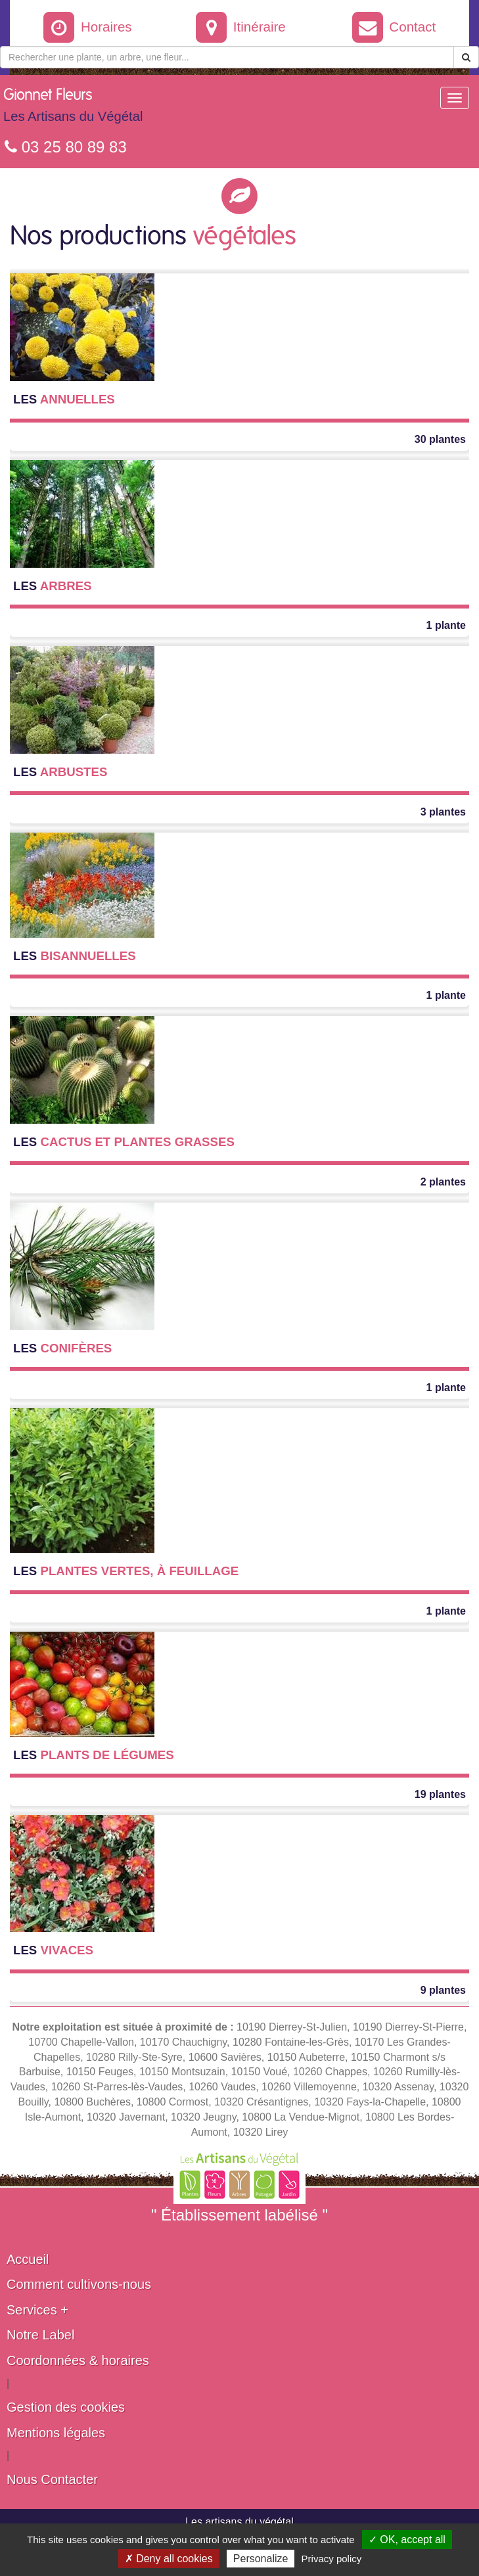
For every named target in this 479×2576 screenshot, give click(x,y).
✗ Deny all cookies (169, 2558)
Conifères (62, 1348)
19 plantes (440, 1794)
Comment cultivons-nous (79, 2284)
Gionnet (73, 108)
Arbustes (60, 772)
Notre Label (40, 2335)
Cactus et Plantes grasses (124, 1142)
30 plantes (440, 439)
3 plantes (443, 811)
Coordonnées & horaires (78, 2360)
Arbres (52, 586)
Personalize (260, 2558)
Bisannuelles (74, 956)
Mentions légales (56, 2433)
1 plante (446, 625)
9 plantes (443, 1990)
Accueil (28, 2259)
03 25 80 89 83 (66, 147)
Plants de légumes (93, 1755)
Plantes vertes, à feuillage (126, 1571)
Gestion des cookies (66, 2407)
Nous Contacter (52, 2479)
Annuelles (64, 399)
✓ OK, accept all (407, 2539)
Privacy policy (332, 2558)
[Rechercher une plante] (227, 57)
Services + (37, 2310)
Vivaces (53, 1950)
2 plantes (443, 1181)
